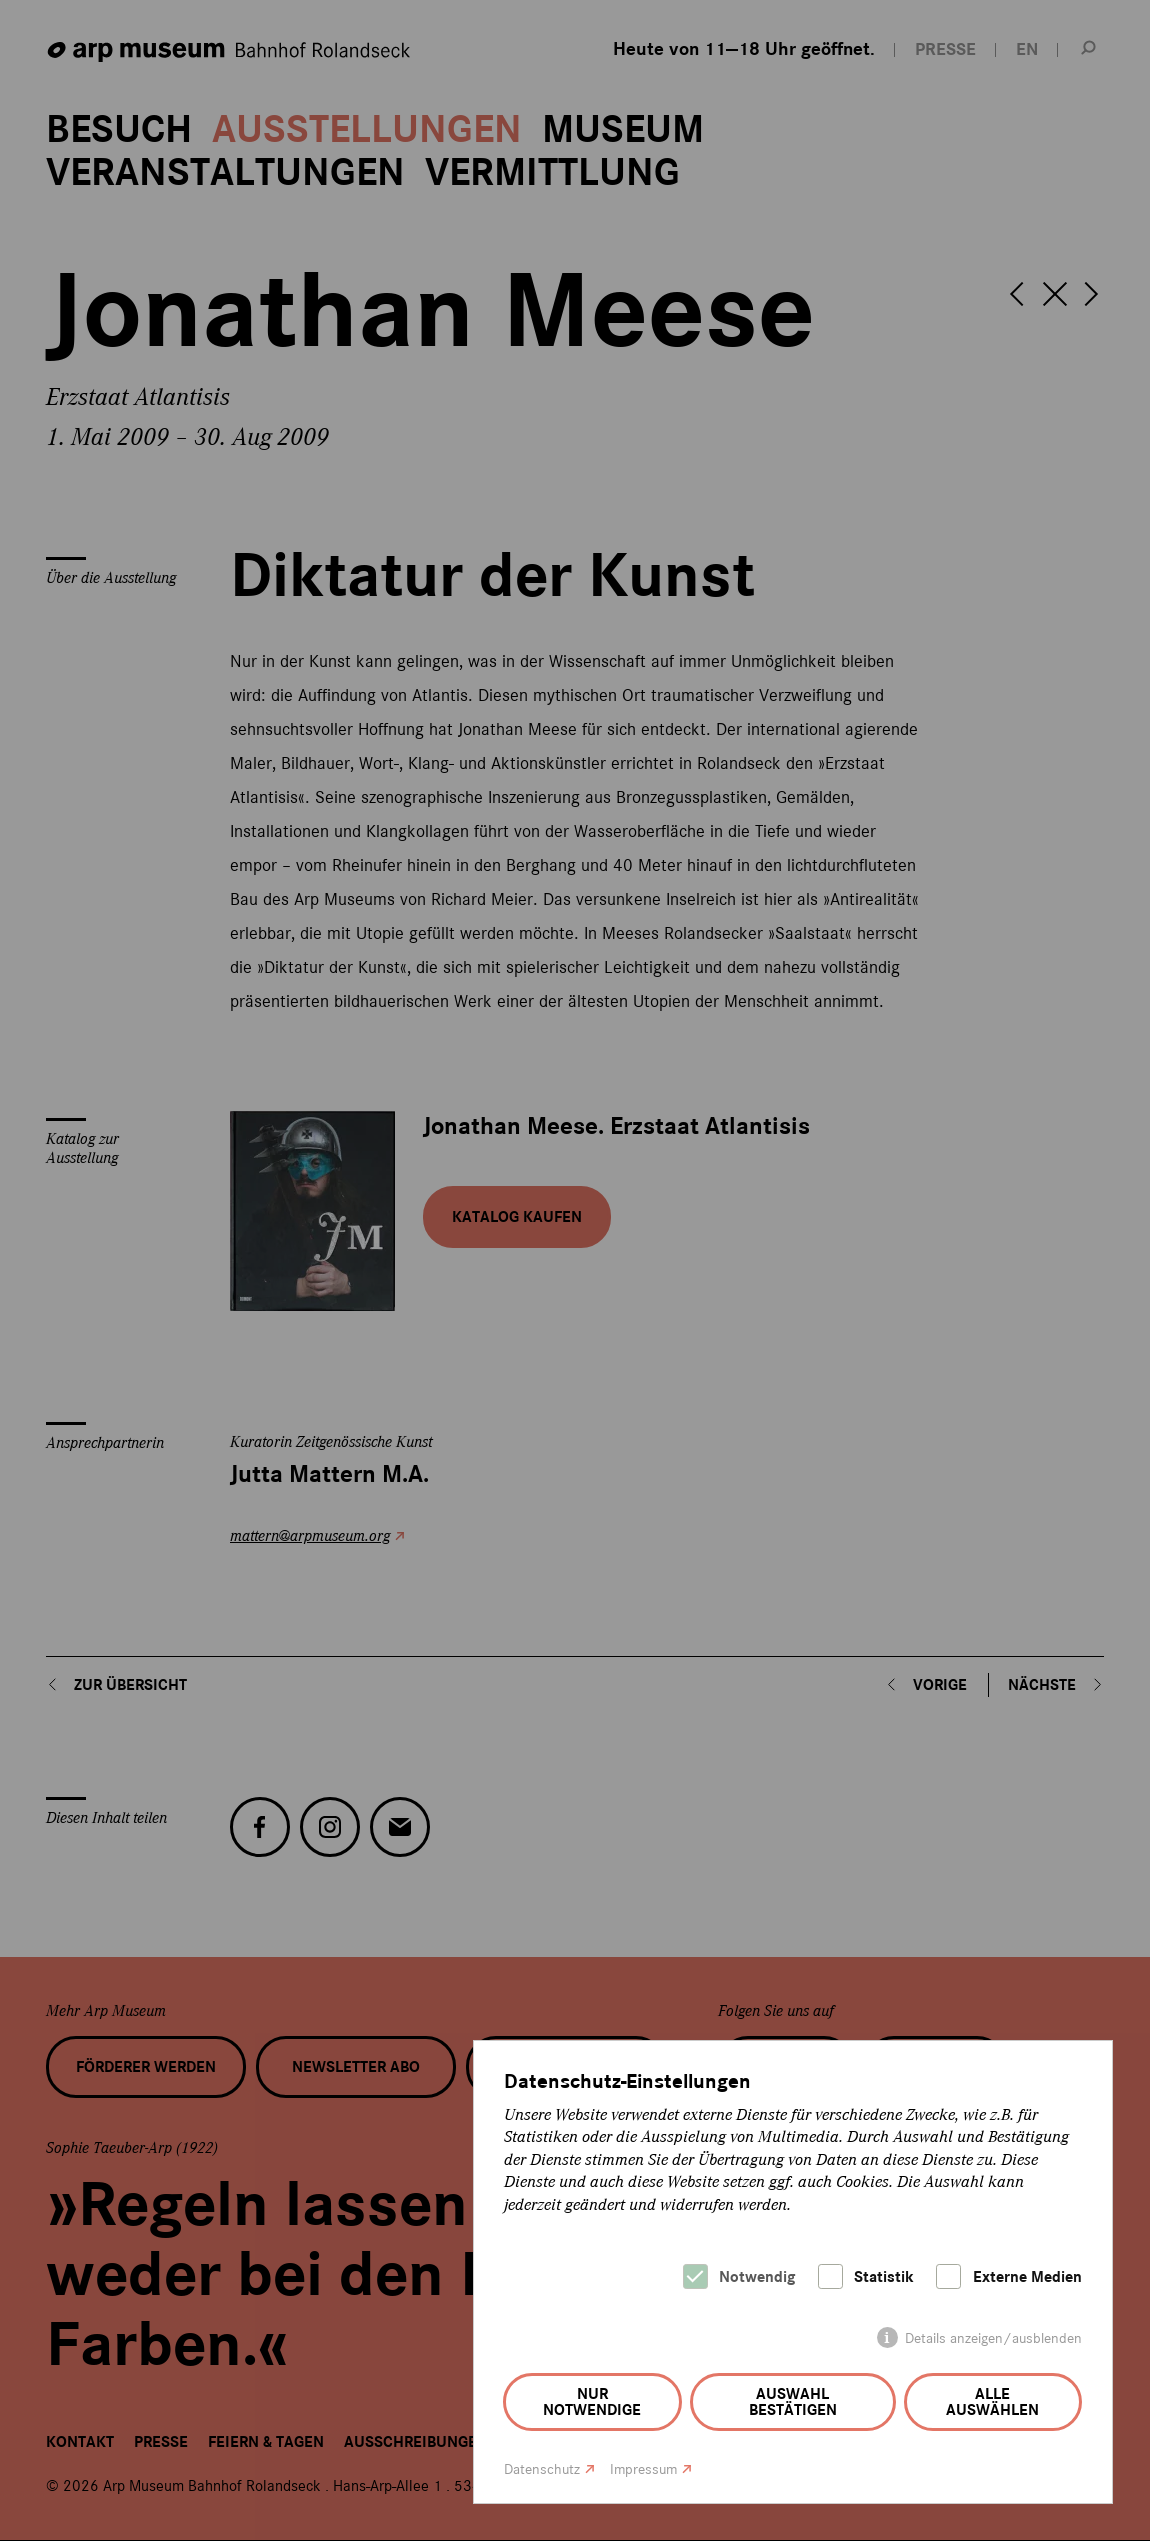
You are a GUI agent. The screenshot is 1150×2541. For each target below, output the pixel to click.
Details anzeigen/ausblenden (993, 2338)
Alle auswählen (992, 2402)
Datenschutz (542, 2469)
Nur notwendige (592, 2402)
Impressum (643, 2469)
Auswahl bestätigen (793, 2402)
